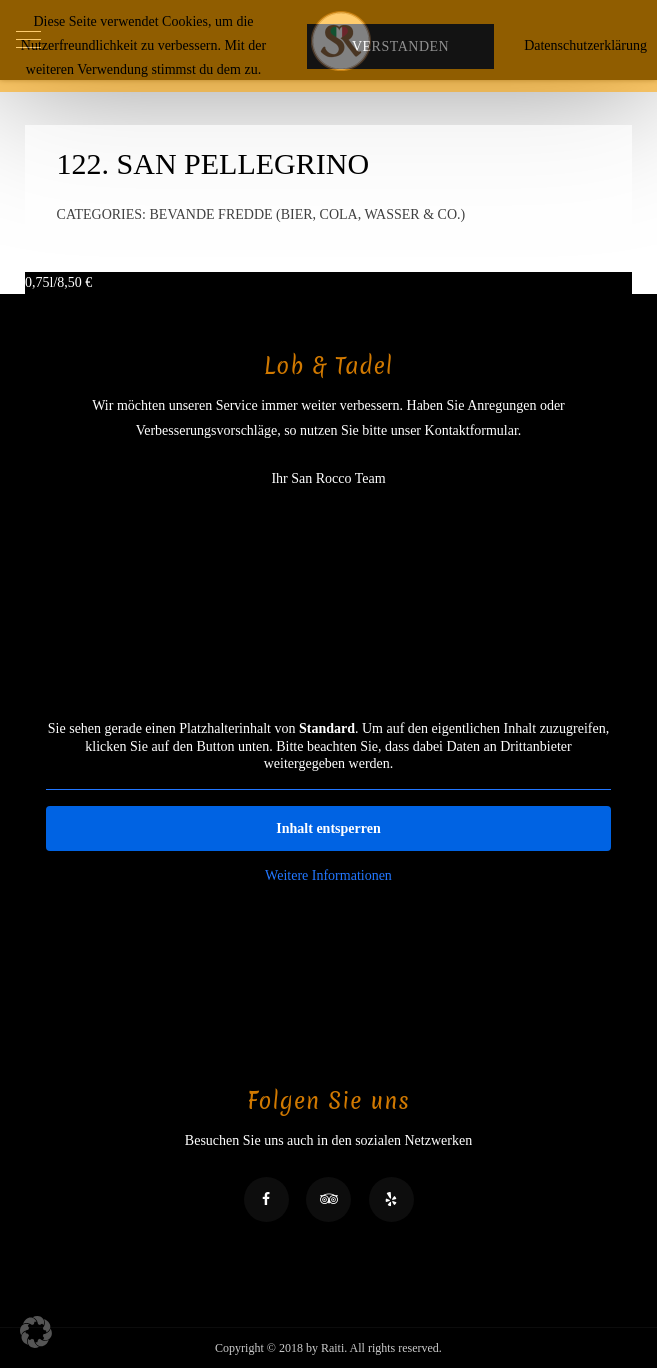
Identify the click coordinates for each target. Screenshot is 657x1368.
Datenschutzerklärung (585, 45)
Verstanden (400, 46)
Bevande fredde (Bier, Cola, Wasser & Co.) (308, 214)
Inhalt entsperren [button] (328, 827)
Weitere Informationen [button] (328, 874)
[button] (36, 1332)
